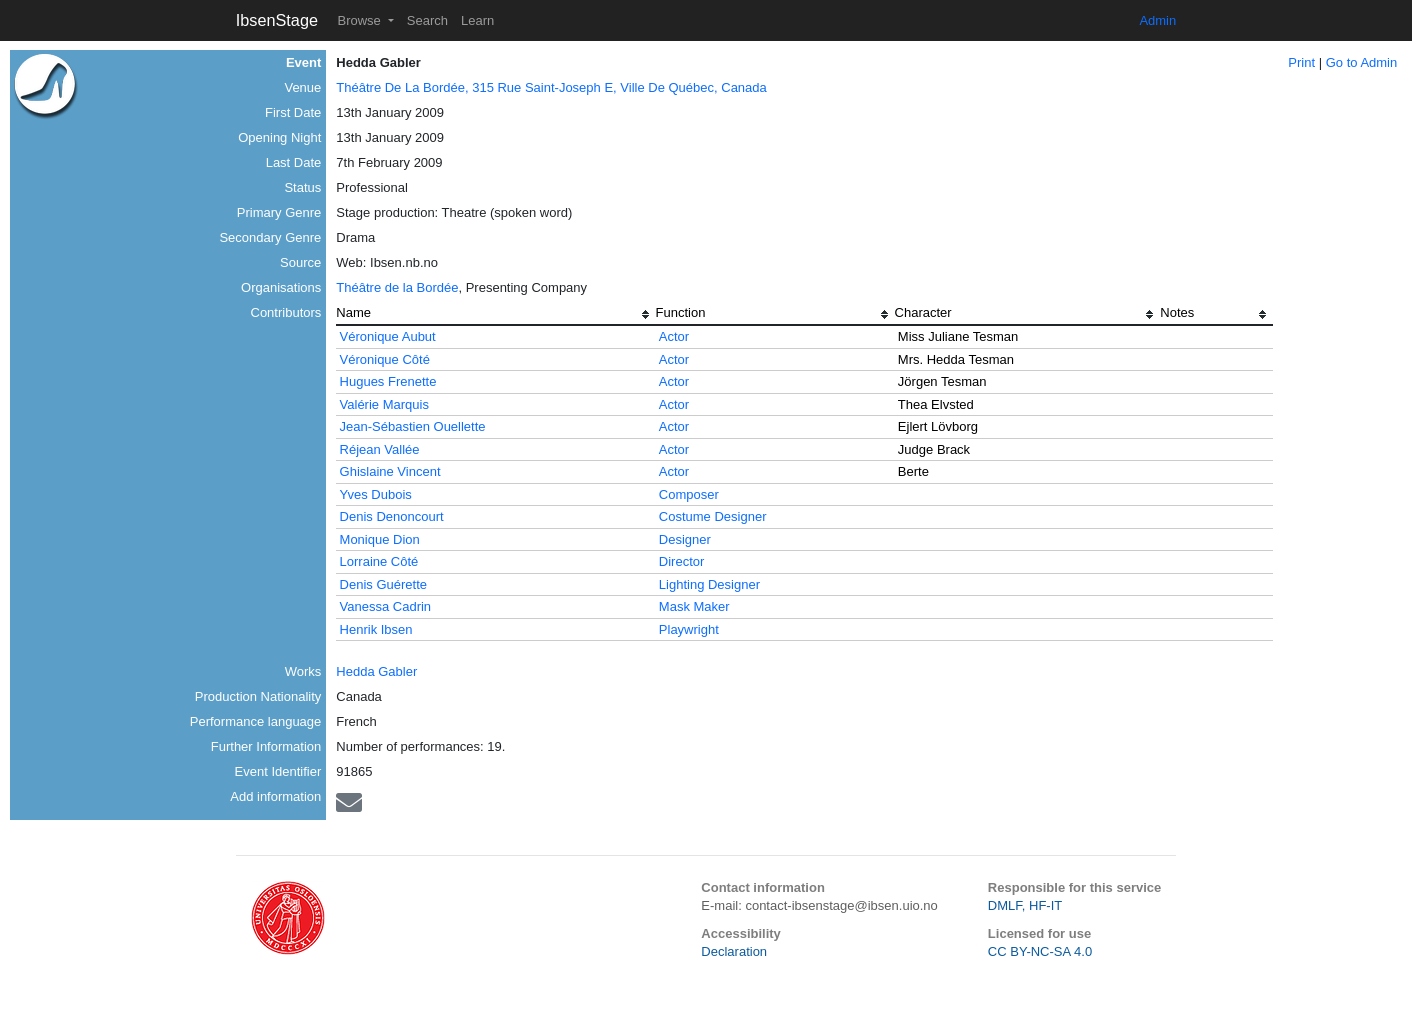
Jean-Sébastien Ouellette (413, 426)
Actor (674, 336)
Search (427, 20)
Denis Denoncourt (392, 516)
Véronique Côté (385, 359)
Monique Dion (380, 539)
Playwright (689, 629)
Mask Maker (694, 606)
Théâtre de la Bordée (397, 287)
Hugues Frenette (388, 381)
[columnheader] (495, 315)
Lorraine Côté (379, 561)
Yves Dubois (376, 494)
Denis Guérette (383, 584)
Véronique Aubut (388, 336)
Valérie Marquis (384, 404)
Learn (477, 20)
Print (1301, 62)
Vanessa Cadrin (386, 606)
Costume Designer (713, 516)
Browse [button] (360, 20)
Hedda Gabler (376, 671)
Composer (689, 494)
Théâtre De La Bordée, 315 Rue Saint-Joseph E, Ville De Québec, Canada (551, 87)
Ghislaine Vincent (390, 471)
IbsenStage (277, 20)
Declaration (734, 951)
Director (682, 561)
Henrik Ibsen (376, 629)
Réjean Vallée (380, 449)
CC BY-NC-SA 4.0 (1040, 951)
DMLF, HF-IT (1025, 905)
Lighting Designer (709, 584)
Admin (1157, 20)
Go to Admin (1362, 62)
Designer (685, 539)
